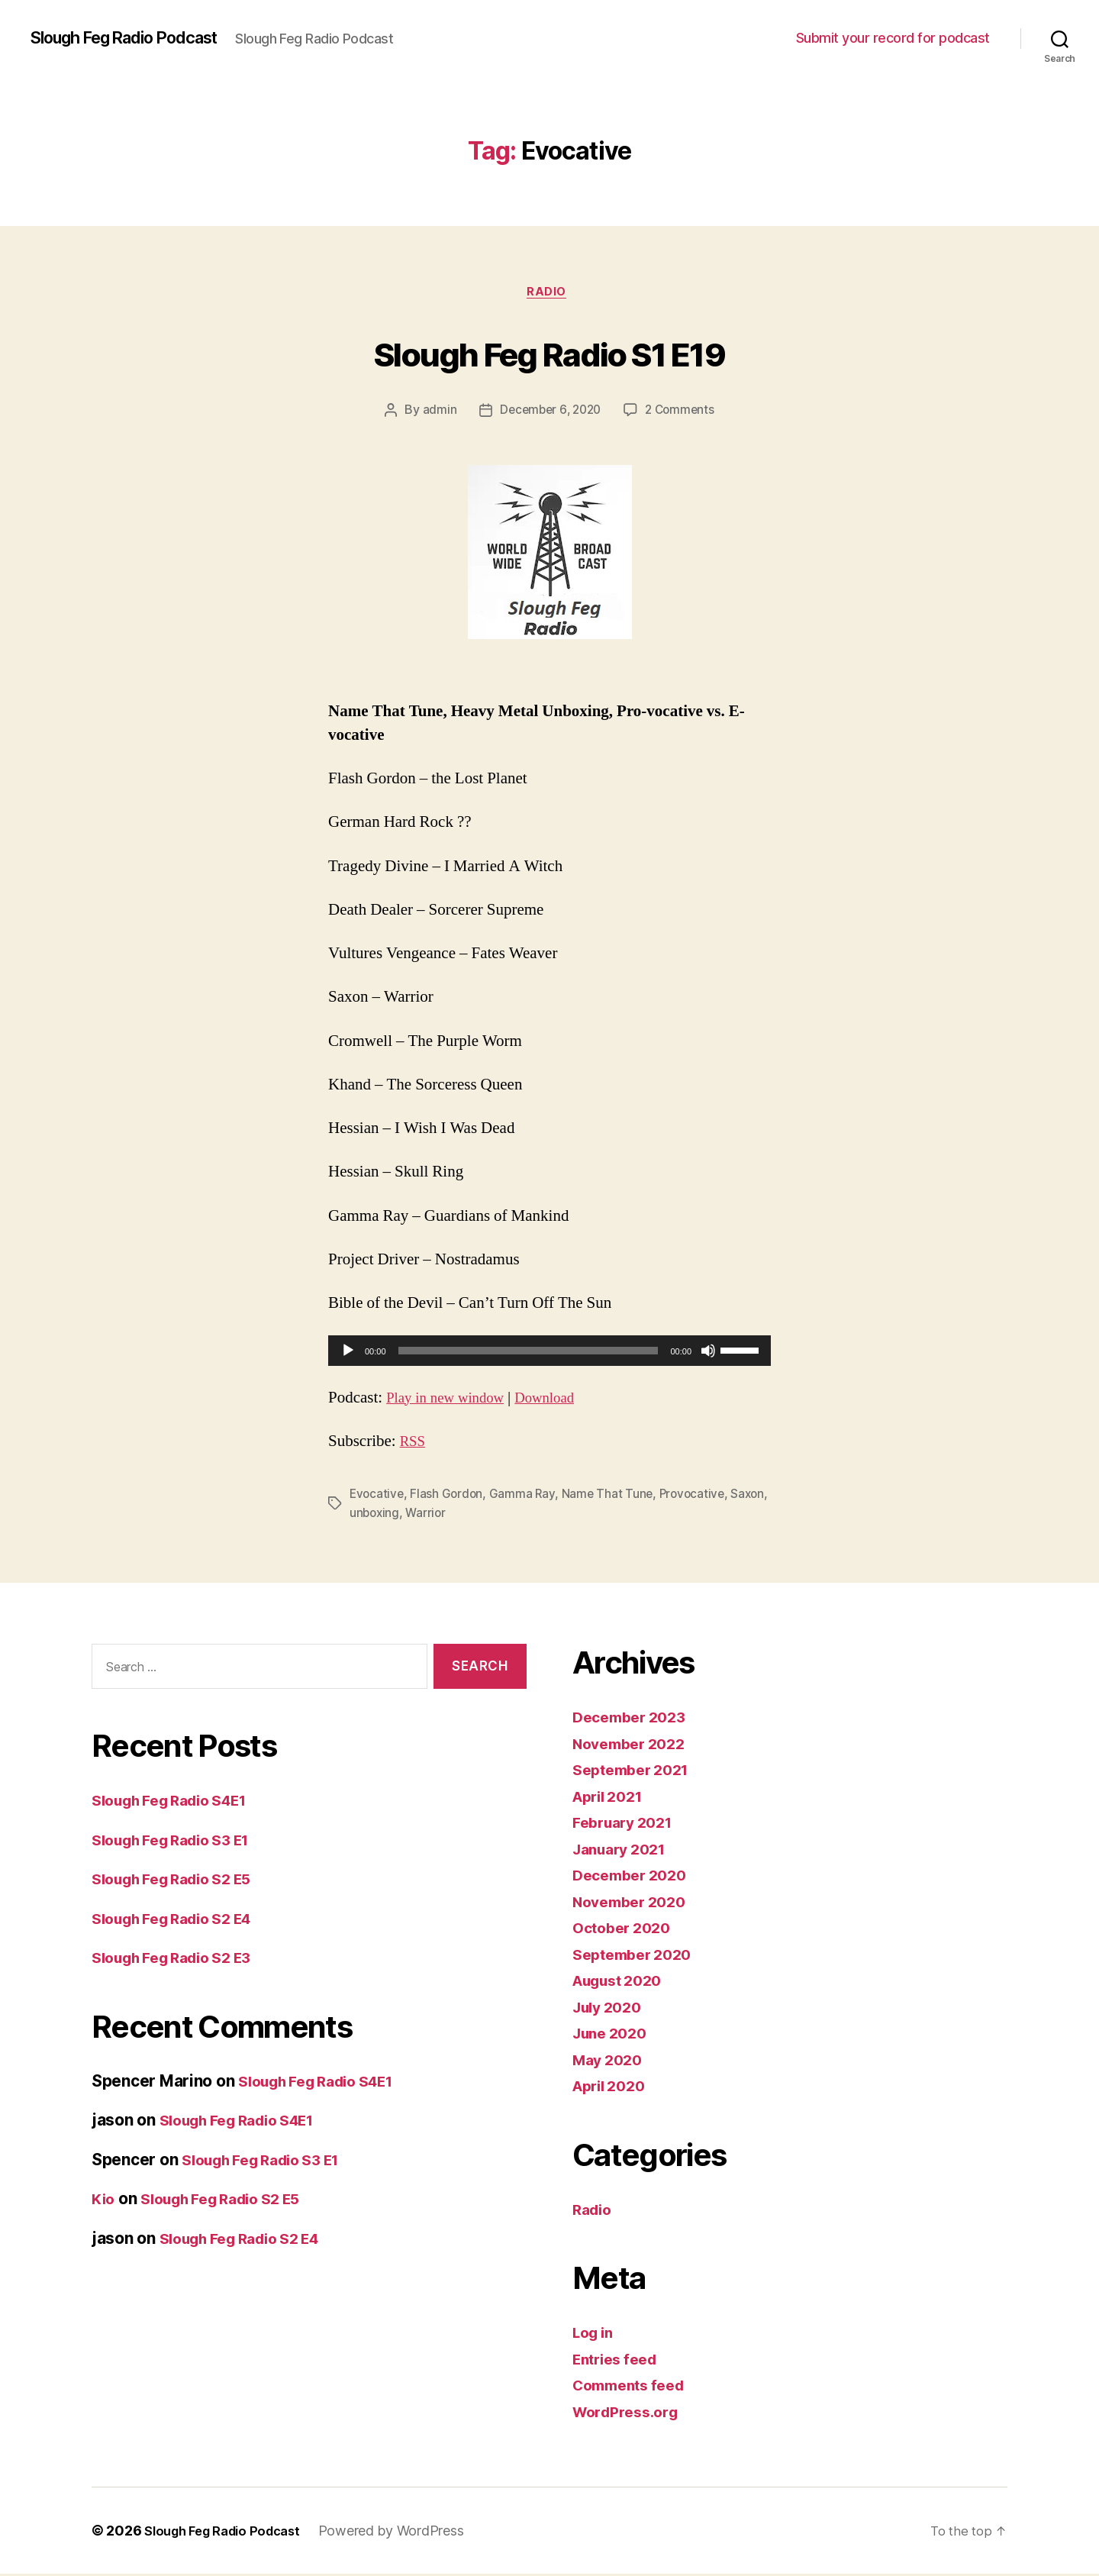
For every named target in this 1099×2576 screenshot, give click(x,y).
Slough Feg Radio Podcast (138, 38)
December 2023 (634, 1719)
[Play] (348, 1353)
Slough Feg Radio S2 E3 (182, 1958)
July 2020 (610, 2008)
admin (435, 413)
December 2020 (634, 1877)
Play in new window (451, 1400)
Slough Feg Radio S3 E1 (181, 1841)
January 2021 (624, 1850)
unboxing (417, 1514)
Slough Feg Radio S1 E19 (549, 352)
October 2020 (625, 1929)
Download (561, 1400)
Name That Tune (611, 1496)
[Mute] (708, 1353)
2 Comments (682, 413)
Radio (549, 294)
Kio (104, 2200)
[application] (549, 1353)
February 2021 (627, 1824)
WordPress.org (630, 2413)
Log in (595, 2334)
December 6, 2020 (548, 413)
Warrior (469, 1514)
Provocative (698, 1496)
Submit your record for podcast (893, 38)
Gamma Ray (525, 1496)
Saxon (367, 1514)
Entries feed (619, 2360)
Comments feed (634, 2387)
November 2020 (634, 1903)
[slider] (528, 1353)
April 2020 (612, 2087)
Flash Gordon (449, 1496)
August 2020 (622, 1982)
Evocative (378, 1496)
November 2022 (634, 1744)
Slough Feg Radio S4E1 (179, 1801)
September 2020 (637, 1955)
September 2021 (636, 1771)
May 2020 (610, 2061)
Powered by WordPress (406, 2533)
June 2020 (613, 2035)
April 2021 (611, 1797)
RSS (414, 1444)
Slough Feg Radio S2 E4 (182, 1919)
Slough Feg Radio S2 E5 (182, 1880)
